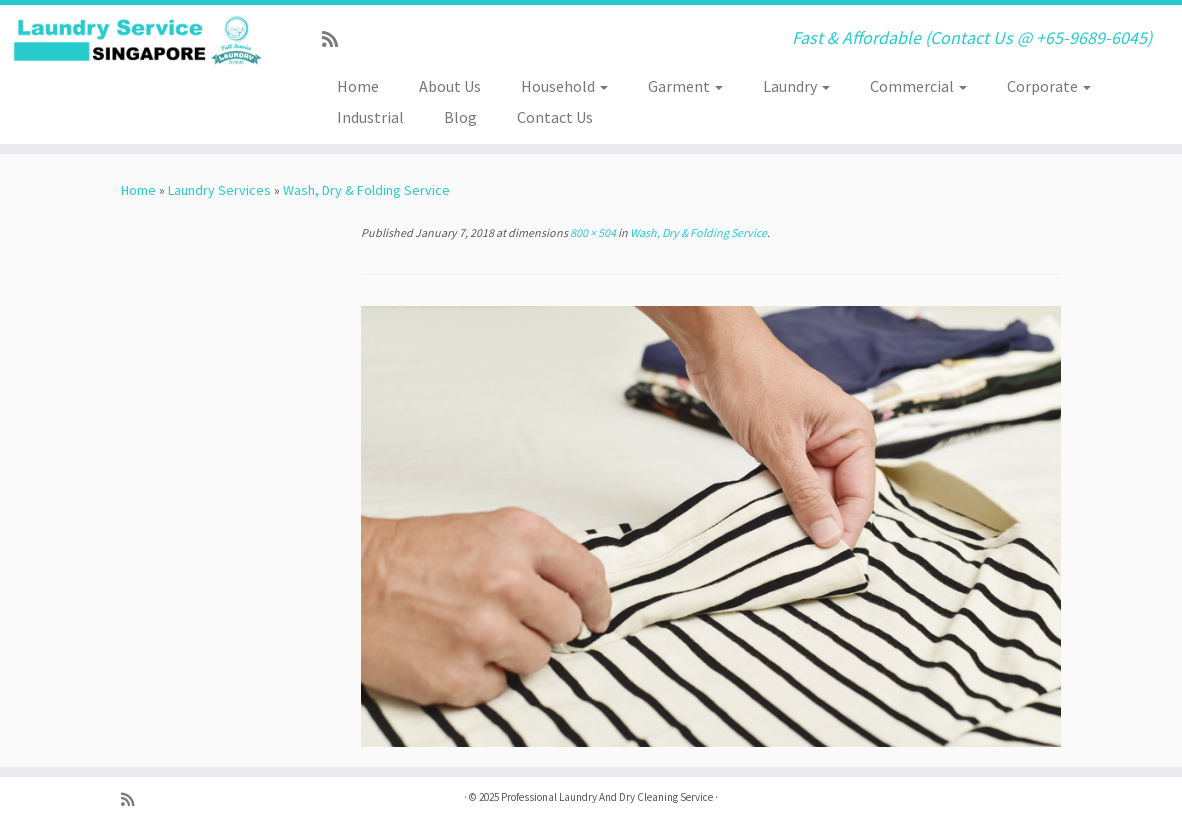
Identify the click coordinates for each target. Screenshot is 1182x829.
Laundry (796, 86)
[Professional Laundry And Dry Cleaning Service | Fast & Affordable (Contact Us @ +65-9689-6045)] (138, 41)
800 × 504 (592, 232)
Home (358, 86)
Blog (460, 117)
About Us (450, 86)
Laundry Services (219, 190)
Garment (685, 86)
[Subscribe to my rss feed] (336, 39)
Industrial (370, 117)
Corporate (1049, 86)
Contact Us (555, 117)
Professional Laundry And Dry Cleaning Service (607, 797)
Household (564, 86)
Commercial (918, 86)
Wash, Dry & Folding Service (366, 190)
